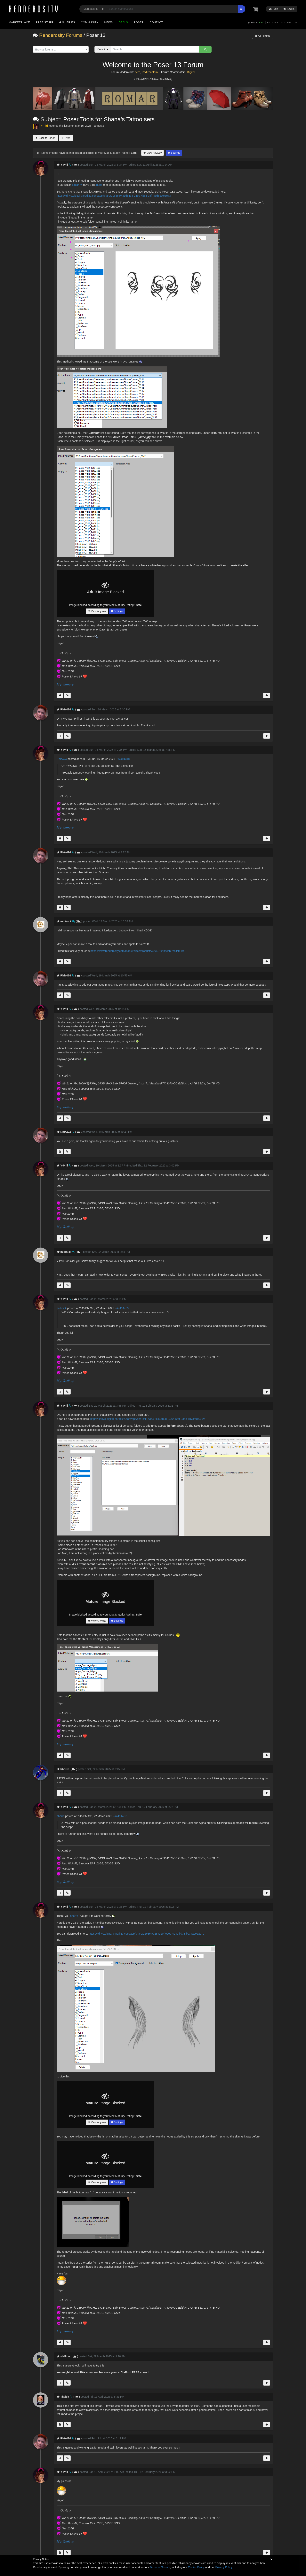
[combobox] (61, 49)
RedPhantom (150, 72)
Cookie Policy (196, 2567)
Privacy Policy (223, 2567)
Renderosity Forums (60, 35)
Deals (123, 22)
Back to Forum (45, 137)
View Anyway (152, 152)
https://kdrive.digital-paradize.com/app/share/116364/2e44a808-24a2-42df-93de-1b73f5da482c (147, 1418)
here (99, 184)
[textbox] (60, 49)
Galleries (67, 22)
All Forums (262, 35)
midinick (62, 1308)
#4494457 (121, 1816)
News (108, 22)
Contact (156, 22)
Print (66, 137)
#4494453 (123, 1308)
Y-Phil (45, 125)
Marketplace (19, 22)
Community (90, 22)
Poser (139, 22)
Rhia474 (77, 184)
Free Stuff (44, 22)
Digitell (191, 72)
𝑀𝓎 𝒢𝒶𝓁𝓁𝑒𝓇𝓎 (65, 684)
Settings (174, 152)
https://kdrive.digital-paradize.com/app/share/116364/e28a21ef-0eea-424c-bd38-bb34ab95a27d (146, 1933)
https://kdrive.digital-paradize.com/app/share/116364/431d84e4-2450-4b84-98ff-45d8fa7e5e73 (114, 195)
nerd (137, 72)
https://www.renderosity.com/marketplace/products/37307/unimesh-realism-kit (137, 950)
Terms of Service (160, 2567)
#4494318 (123, 759)
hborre (60, 1816)
